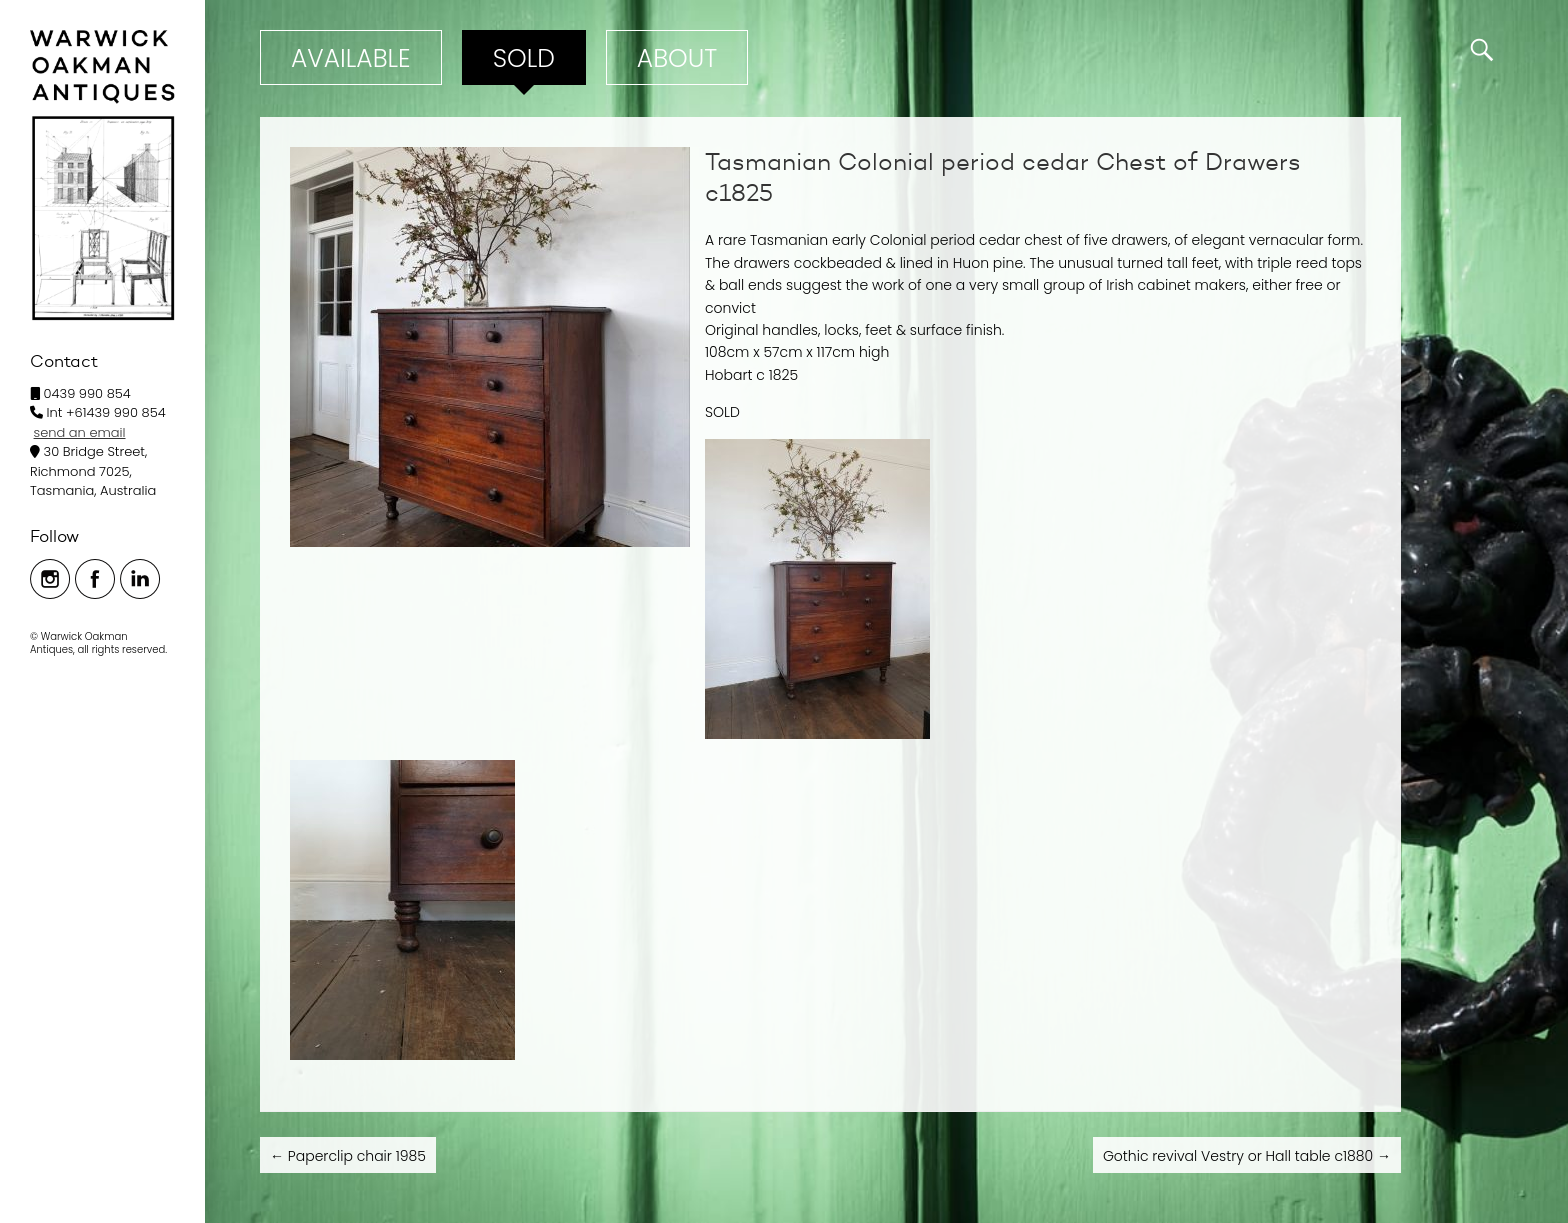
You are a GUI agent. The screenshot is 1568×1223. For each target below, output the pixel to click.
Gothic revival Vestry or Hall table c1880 (1247, 1156)
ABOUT (677, 58)
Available (351, 58)
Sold (524, 58)
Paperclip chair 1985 (348, 1156)
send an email (80, 432)
